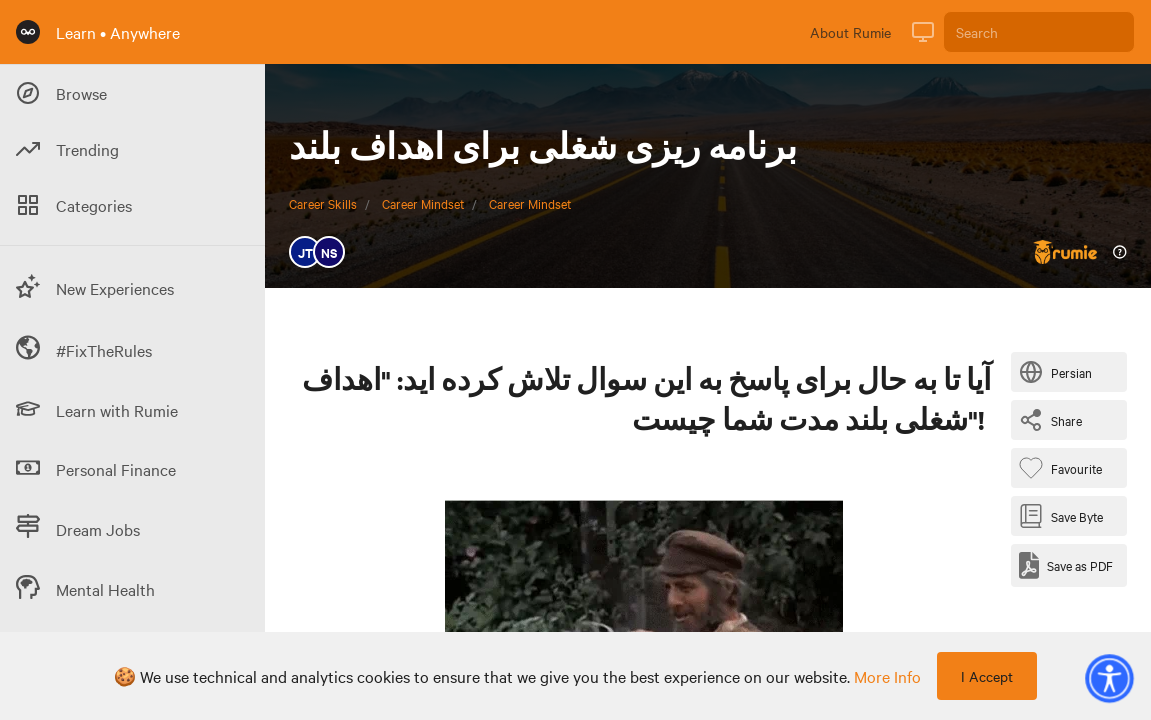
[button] (1109, 678)
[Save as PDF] (1066, 565)
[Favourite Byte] (1064, 468)
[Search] (1039, 32)
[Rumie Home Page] (28, 32)
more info (887, 676)
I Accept (987, 676)
